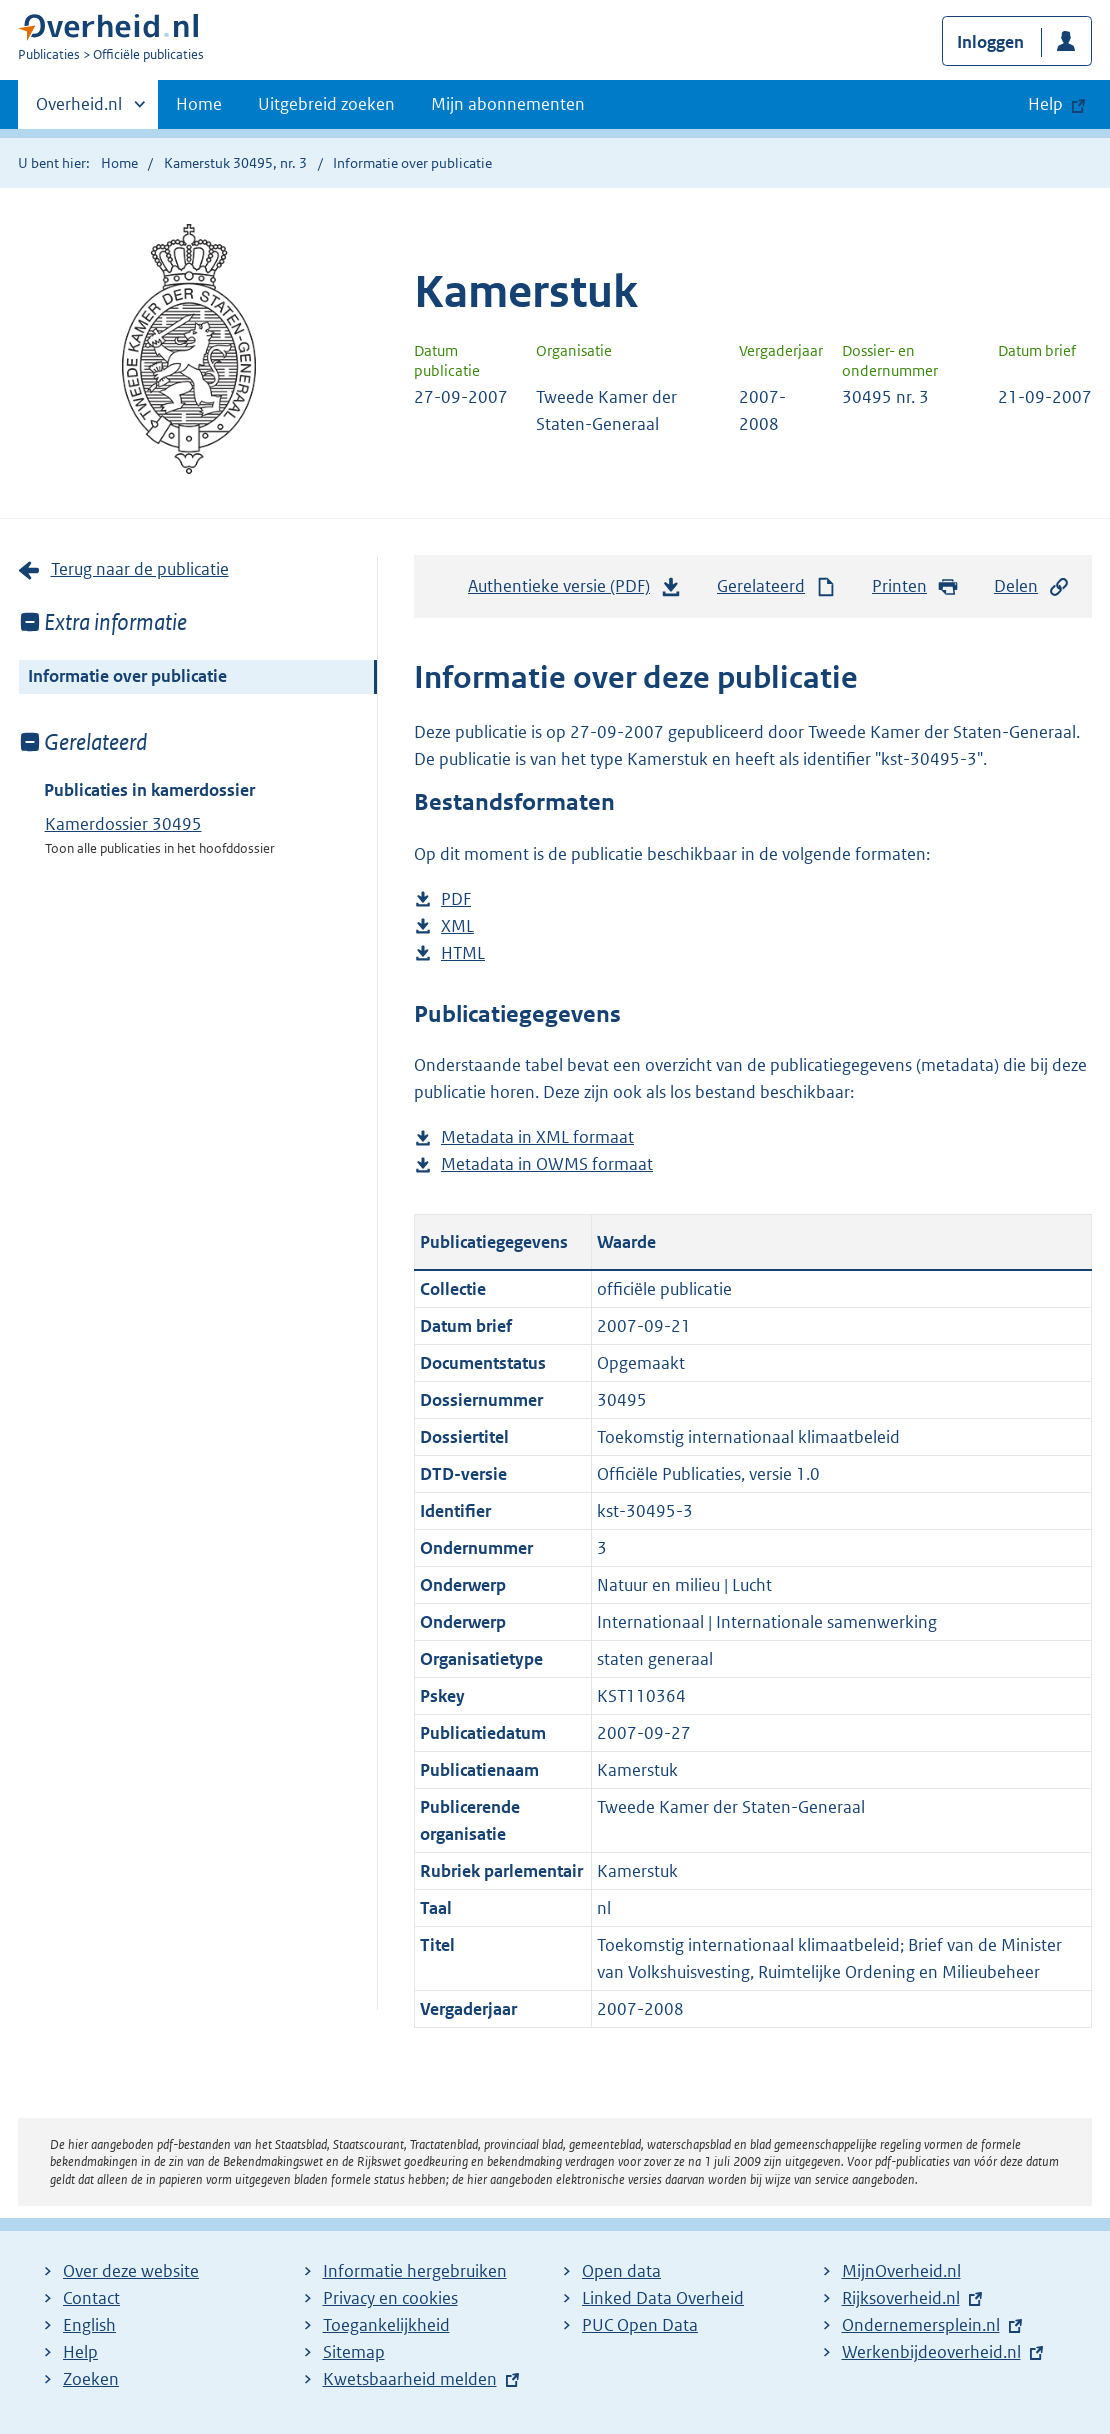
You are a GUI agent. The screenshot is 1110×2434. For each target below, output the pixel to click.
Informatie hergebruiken (415, 2271)
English (89, 2325)
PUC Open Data (640, 2325)
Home (199, 104)
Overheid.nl (79, 110)
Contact (91, 2298)
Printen (915, 586)
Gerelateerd (777, 586)
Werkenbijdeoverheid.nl (931, 2352)
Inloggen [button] (990, 42)
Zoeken (91, 2379)
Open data (621, 2271)
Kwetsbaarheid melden (410, 2379)
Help (80, 2352)
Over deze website (131, 2271)
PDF (456, 899)
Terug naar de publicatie (140, 569)
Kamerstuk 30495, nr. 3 (235, 163)
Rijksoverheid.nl (901, 2298)
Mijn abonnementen (508, 104)
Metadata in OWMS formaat (547, 1164)
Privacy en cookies (390, 2298)
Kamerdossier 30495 (123, 824)
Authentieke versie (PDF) (575, 591)
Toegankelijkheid (386, 2325)
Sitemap (354, 2352)
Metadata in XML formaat (537, 1137)
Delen (1032, 586)
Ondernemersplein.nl (921, 2325)
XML (457, 926)
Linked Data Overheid (663, 2298)
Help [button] (1045, 104)
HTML (463, 953)
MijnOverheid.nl (901, 2271)
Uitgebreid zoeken (326, 104)
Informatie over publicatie (127, 676)
